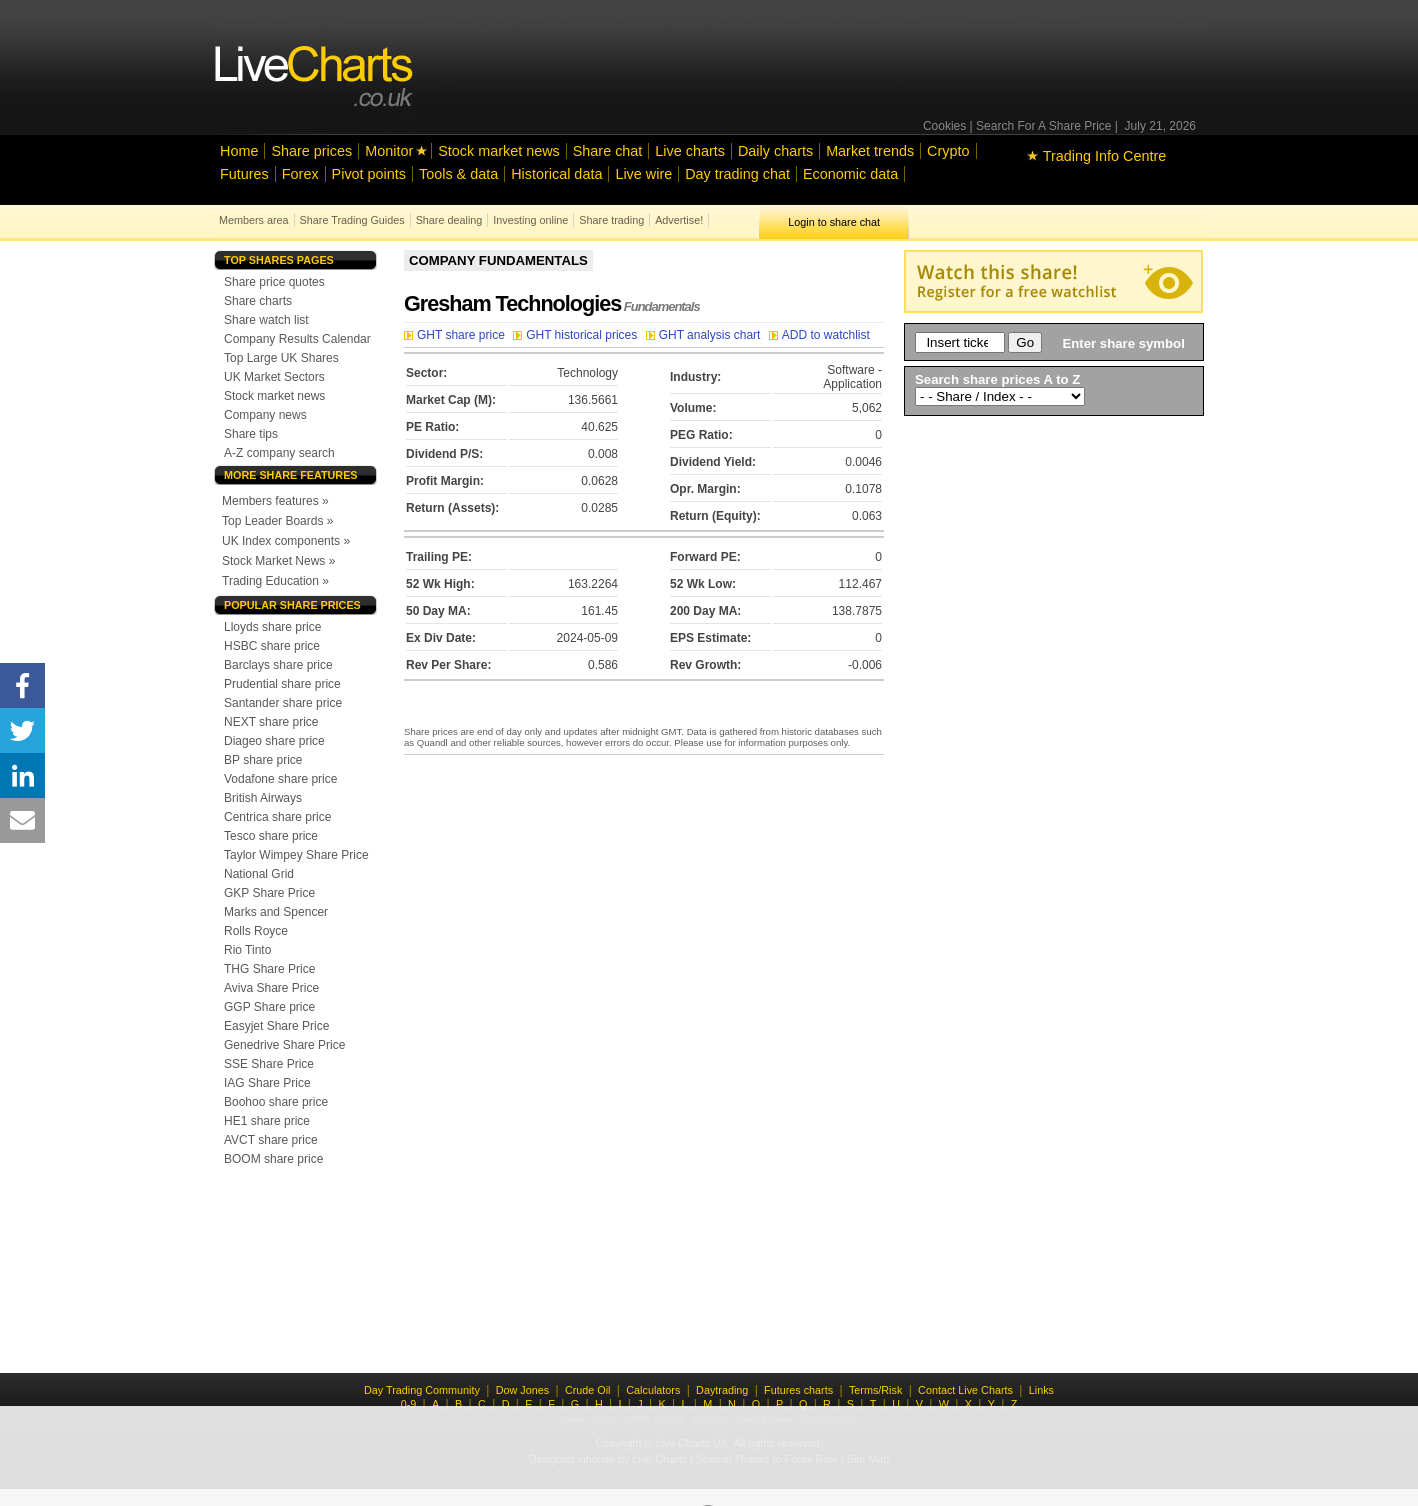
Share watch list (266, 320)
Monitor (389, 151)
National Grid (259, 874)
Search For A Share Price (1043, 126)
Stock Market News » (278, 561)
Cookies (944, 126)
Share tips (251, 434)
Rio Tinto (247, 950)
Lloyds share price (272, 627)
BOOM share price (273, 1159)
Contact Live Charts (965, 1390)
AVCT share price (271, 1140)
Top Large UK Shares (281, 358)
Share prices (311, 151)
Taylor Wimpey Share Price (296, 855)
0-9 (409, 1404)
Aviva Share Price (271, 988)
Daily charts (775, 151)
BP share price (263, 760)
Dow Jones (522, 1390)
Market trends (870, 151)
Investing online (530, 220)
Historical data (556, 174)
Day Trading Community (422, 1390)
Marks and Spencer (276, 912)
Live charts (690, 151)
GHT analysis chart (705, 335)
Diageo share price (274, 741)
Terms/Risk (875, 1390)
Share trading (611, 220)
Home (239, 151)
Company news (265, 415)
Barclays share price (278, 665)
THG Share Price (269, 969)
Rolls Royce (256, 931)
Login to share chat (834, 222)
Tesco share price (271, 836)
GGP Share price (269, 1007)
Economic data (850, 174)
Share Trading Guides (352, 220)
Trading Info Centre (1096, 156)
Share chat (608, 151)
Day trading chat (737, 174)
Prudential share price (282, 684)
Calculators (653, 1390)
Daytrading (722, 1390)
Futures (244, 174)
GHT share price (456, 335)
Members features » (275, 501)
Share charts (258, 301)
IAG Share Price (267, 1083)
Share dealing (449, 220)
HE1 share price (267, 1121)
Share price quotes (274, 282)
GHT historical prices (576, 335)
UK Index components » (286, 541)
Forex (300, 174)
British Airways (263, 798)
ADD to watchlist (819, 335)
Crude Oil (588, 1390)
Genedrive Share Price (284, 1045)
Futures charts (798, 1390)
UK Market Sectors (274, 377)
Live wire (643, 174)
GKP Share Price (269, 893)
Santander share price (283, 703)
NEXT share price (271, 722)
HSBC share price (272, 646)
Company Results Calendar (297, 339)
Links (1041, 1390)
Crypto (948, 151)
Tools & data (458, 174)
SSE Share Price (269, 1064)
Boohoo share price (276, 1102)
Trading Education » (275, 581)
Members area (254, 220)
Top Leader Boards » (277, 521)
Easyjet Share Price (276, 1026)
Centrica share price (277, 817)
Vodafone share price (280, 779)
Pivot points (369, 174)
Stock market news (499, 151)
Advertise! (679, 220)
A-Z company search (279, 453)
